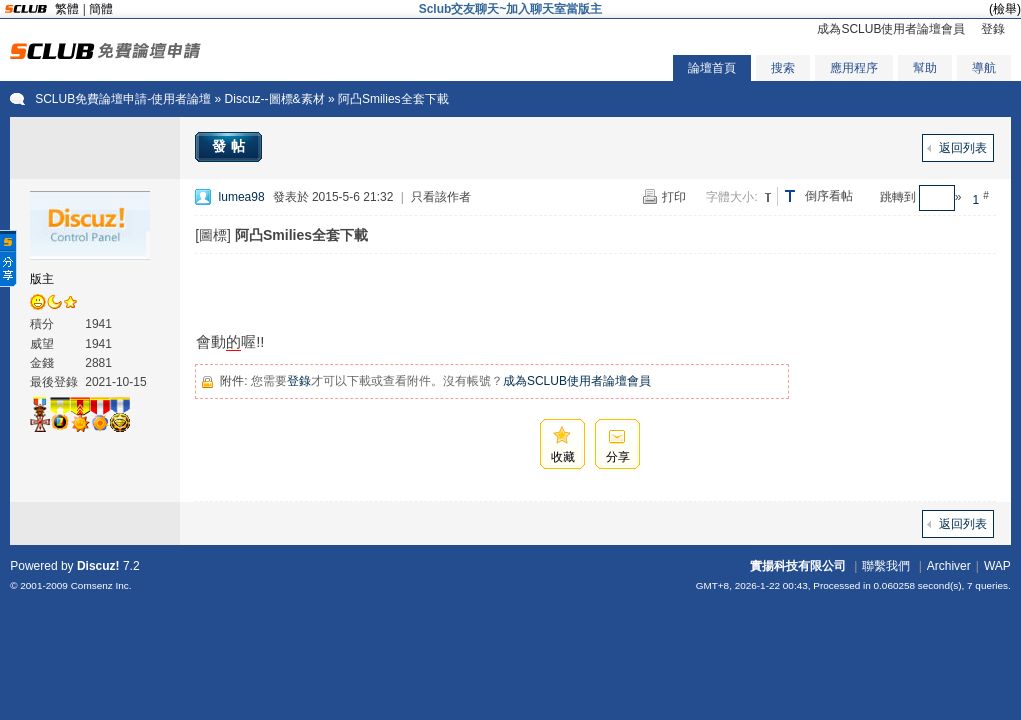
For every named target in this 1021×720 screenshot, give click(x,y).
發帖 (231, 146)
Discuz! (98, 566)
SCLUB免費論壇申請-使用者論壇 (123, 99)
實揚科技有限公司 (798, 566)
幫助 (925, 68)
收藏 (563, 457)
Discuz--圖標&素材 (275, 99)
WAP (997, 566)
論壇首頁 (712, 68)
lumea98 (242, 197)
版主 (42, 279)
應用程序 (854, 68)
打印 (674, 197)
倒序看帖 (829, 196)
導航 (984, 68)
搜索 (783, 68)
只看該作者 (441, 197)
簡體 (101, 9)
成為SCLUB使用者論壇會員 (891, 29)
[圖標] (213, 235)
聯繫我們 (886, 566)
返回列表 (963, 148)
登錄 (993, 29)
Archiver (949, 566)
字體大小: (731, 197)
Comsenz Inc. (101, 585)
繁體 (67, 9)
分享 (618, 457)
